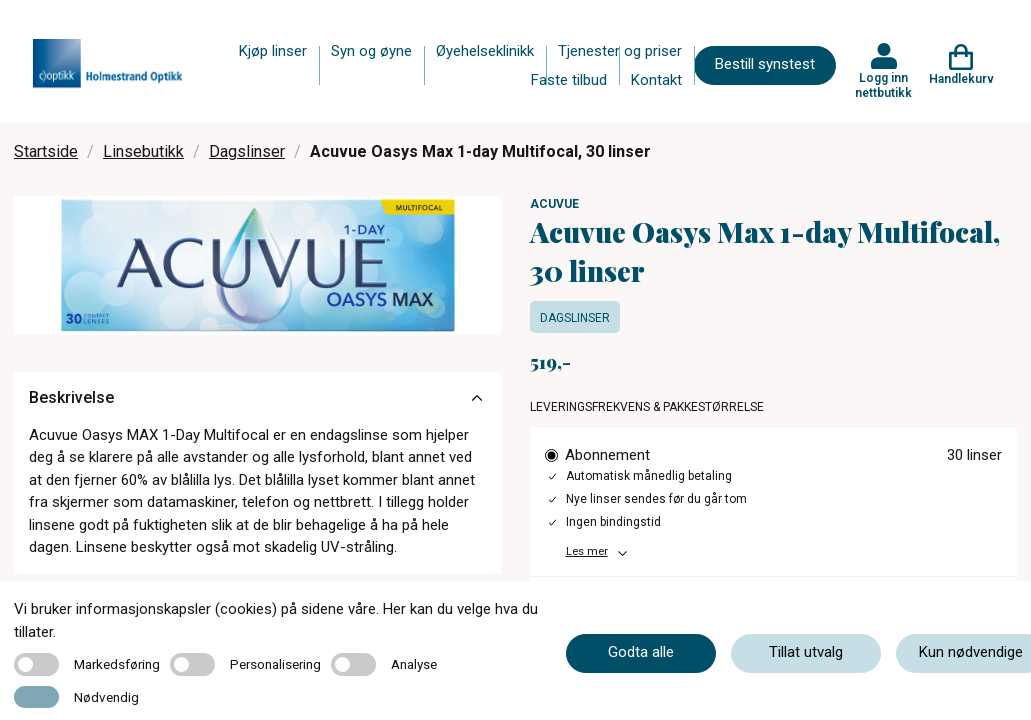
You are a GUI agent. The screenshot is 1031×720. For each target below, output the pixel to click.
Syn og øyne (371, 51)
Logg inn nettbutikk (883, 85)
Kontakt (656, 80)
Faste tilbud (569, 80)
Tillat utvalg (806, 652)
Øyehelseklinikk (485, 51)
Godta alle (641, 652)
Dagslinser (247, 151)
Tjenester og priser (620, 51)
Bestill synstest (765, 64)
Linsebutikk (143, 151)
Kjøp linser (273, 51)
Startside (46, 151)
